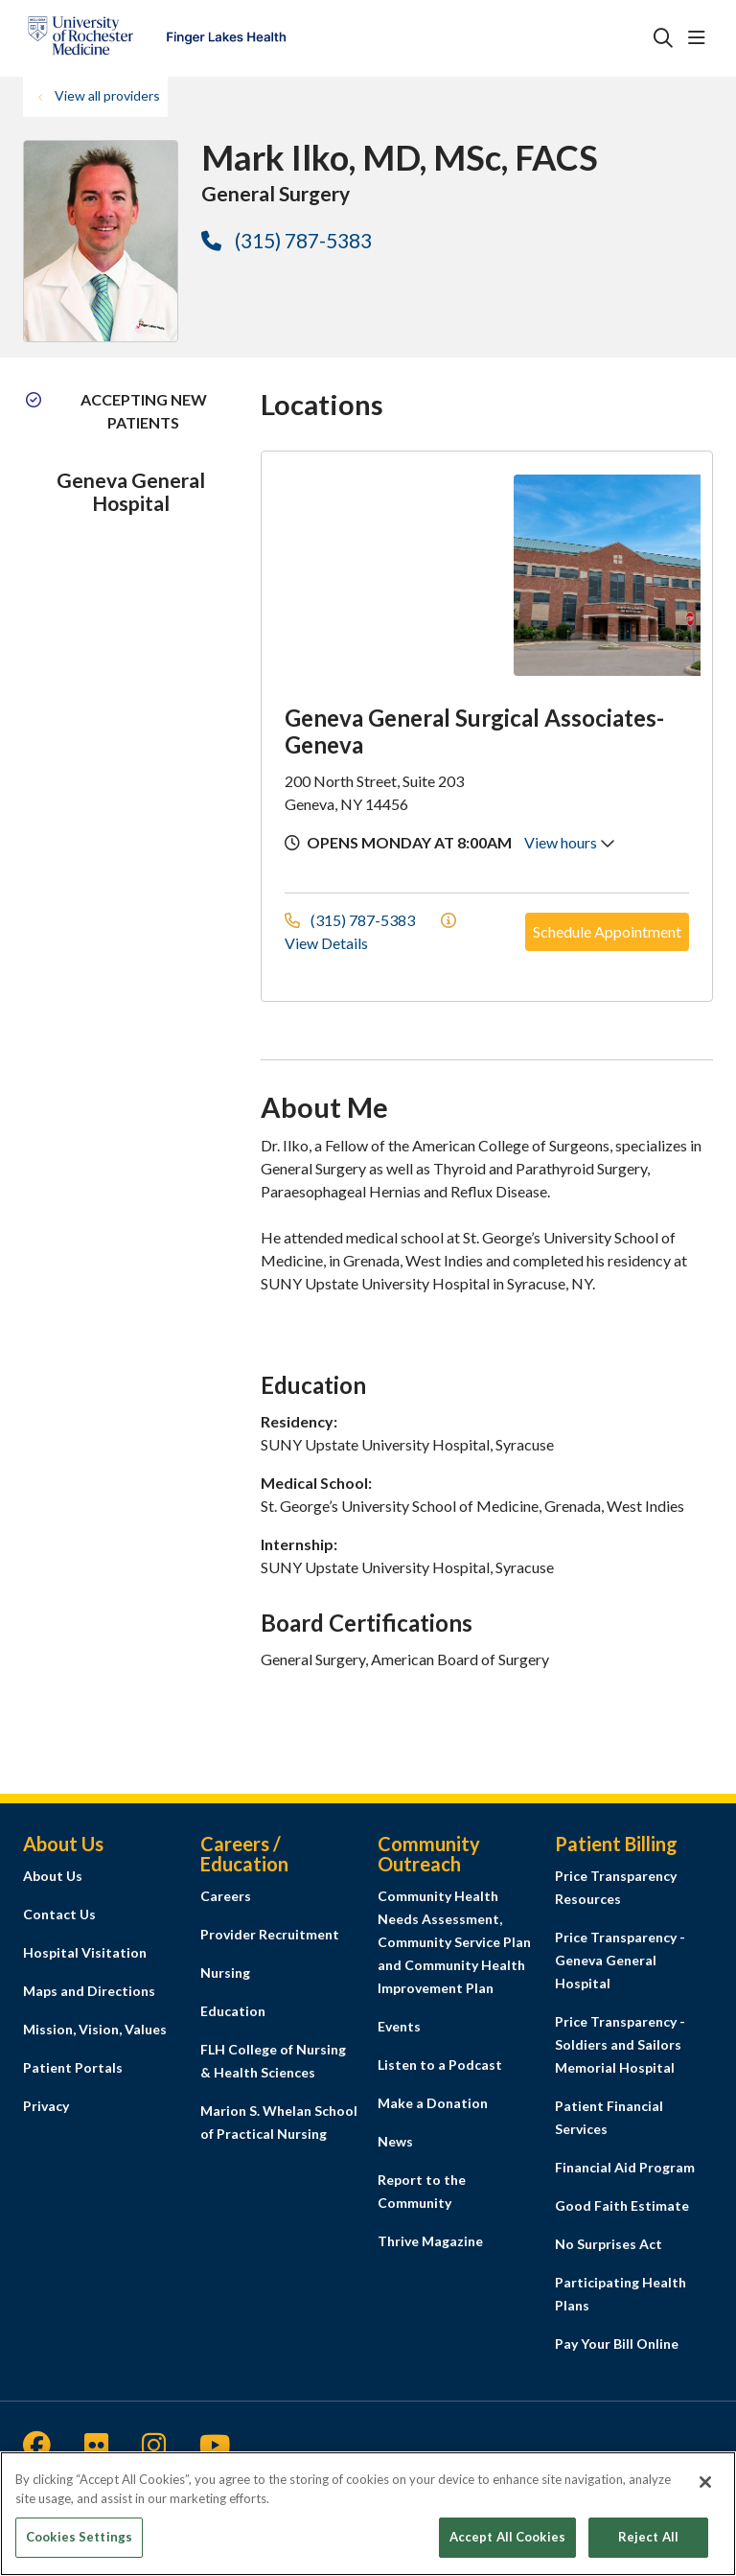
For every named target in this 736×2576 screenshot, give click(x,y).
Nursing (225, 1972)
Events (399, 2026)
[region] (368, 2513)
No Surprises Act (608, 2244)
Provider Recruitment (269, 1934)
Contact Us (59, 1914)
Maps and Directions (89, 1991)
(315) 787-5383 (286, 240)
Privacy (46, 2106)
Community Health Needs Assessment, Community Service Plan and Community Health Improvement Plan (454, 1942)
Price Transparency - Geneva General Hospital (620, 1960)
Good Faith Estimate (622, 2205)
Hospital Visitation (85, 1952)
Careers (225, 1896)
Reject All (648, 2536)
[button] (700, 38)
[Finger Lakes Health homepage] (156, 38)
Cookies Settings (79, 2536)
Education (232, 2011)
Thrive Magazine (430, 2241)
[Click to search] (663, 38)
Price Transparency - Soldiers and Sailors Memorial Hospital (620, 2044)
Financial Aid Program (625, 2167)
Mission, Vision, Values (95, 2029)
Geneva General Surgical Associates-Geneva (474, 731)
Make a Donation (433, 2103)
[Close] (705, 2482)
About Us (52, 1876)
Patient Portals (73, 2067)
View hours (569, 842)
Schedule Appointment (607, 931)
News (395, 2141)
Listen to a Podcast (440, 2064)
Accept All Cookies (507, 2536)
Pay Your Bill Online (616, 2343)
